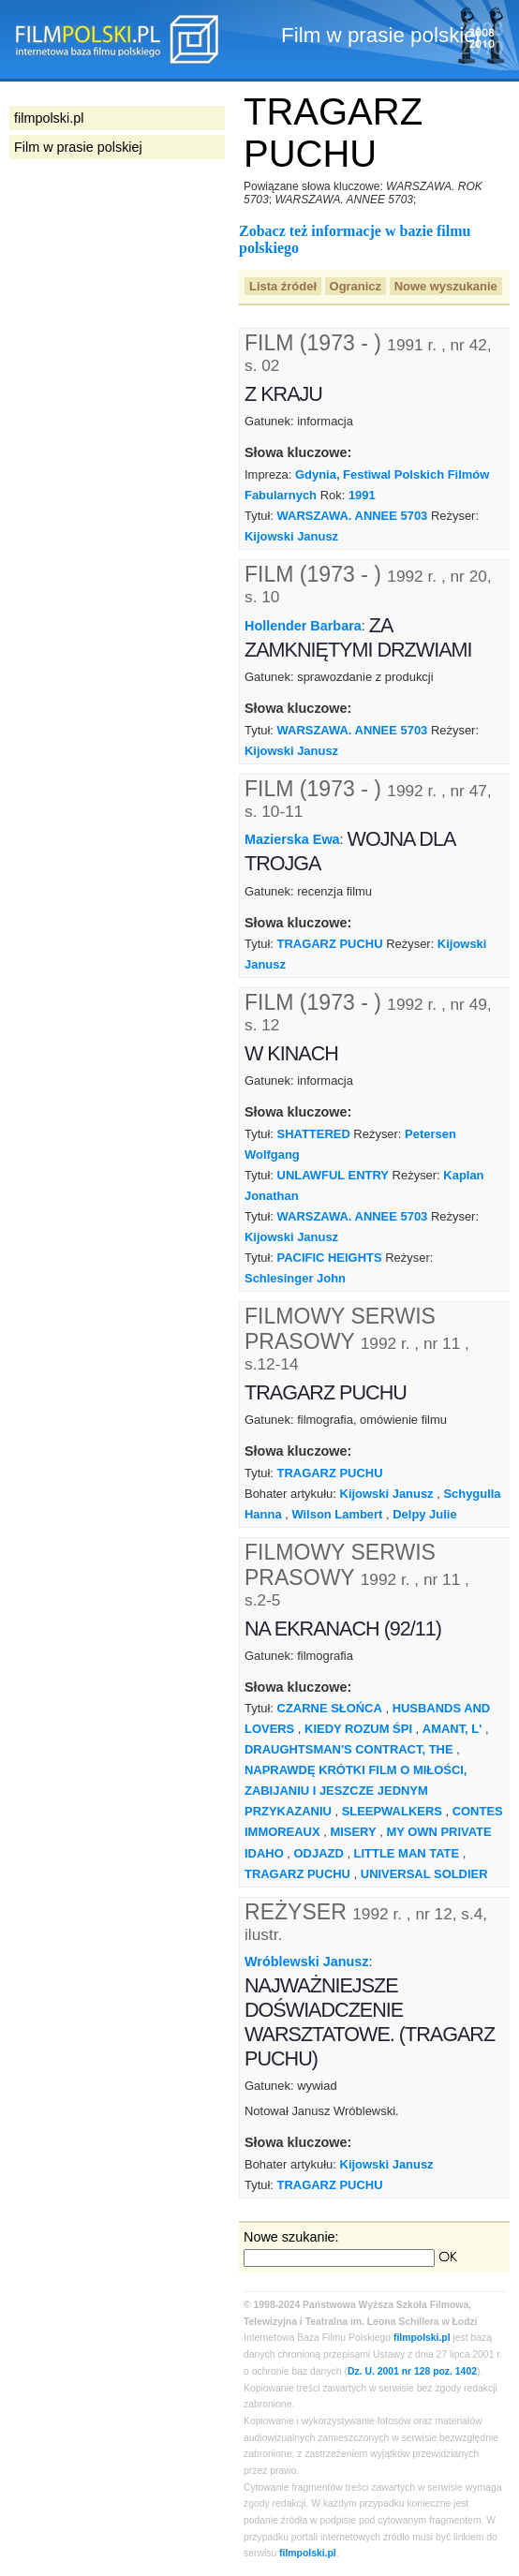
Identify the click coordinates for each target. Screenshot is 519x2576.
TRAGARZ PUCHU (330, 944)
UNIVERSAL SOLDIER (424, 1874)
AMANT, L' (452, 1729)
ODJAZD (319, 1853)
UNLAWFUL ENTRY (333, 1175)
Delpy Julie (424, 1514)
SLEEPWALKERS (392, 1811)
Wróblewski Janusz (307, 1961)
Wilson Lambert (336, 1514)
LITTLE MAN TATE (406, 1853)
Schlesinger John (295, 1278)
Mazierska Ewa (292, 839)
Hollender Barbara (303, 625)
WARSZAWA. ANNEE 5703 (352, 516)
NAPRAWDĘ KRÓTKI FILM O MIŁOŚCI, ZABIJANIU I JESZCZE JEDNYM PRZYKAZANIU (356, 1790)
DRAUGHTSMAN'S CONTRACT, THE (349, 1749)
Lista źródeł (283, 286)
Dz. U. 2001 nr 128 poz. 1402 (412, 2371)
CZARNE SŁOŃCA (329, 1708)
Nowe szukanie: (291, 2236)
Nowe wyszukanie (445, 286)
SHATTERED (313, 1134)
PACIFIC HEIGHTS (329, 1258)
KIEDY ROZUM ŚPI (358, 1729)
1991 (362, 495)
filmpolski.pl (422, 2337)
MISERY (353, 1832)
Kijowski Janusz (291, 536)
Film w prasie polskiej (78, 147)
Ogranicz (355, 286)
